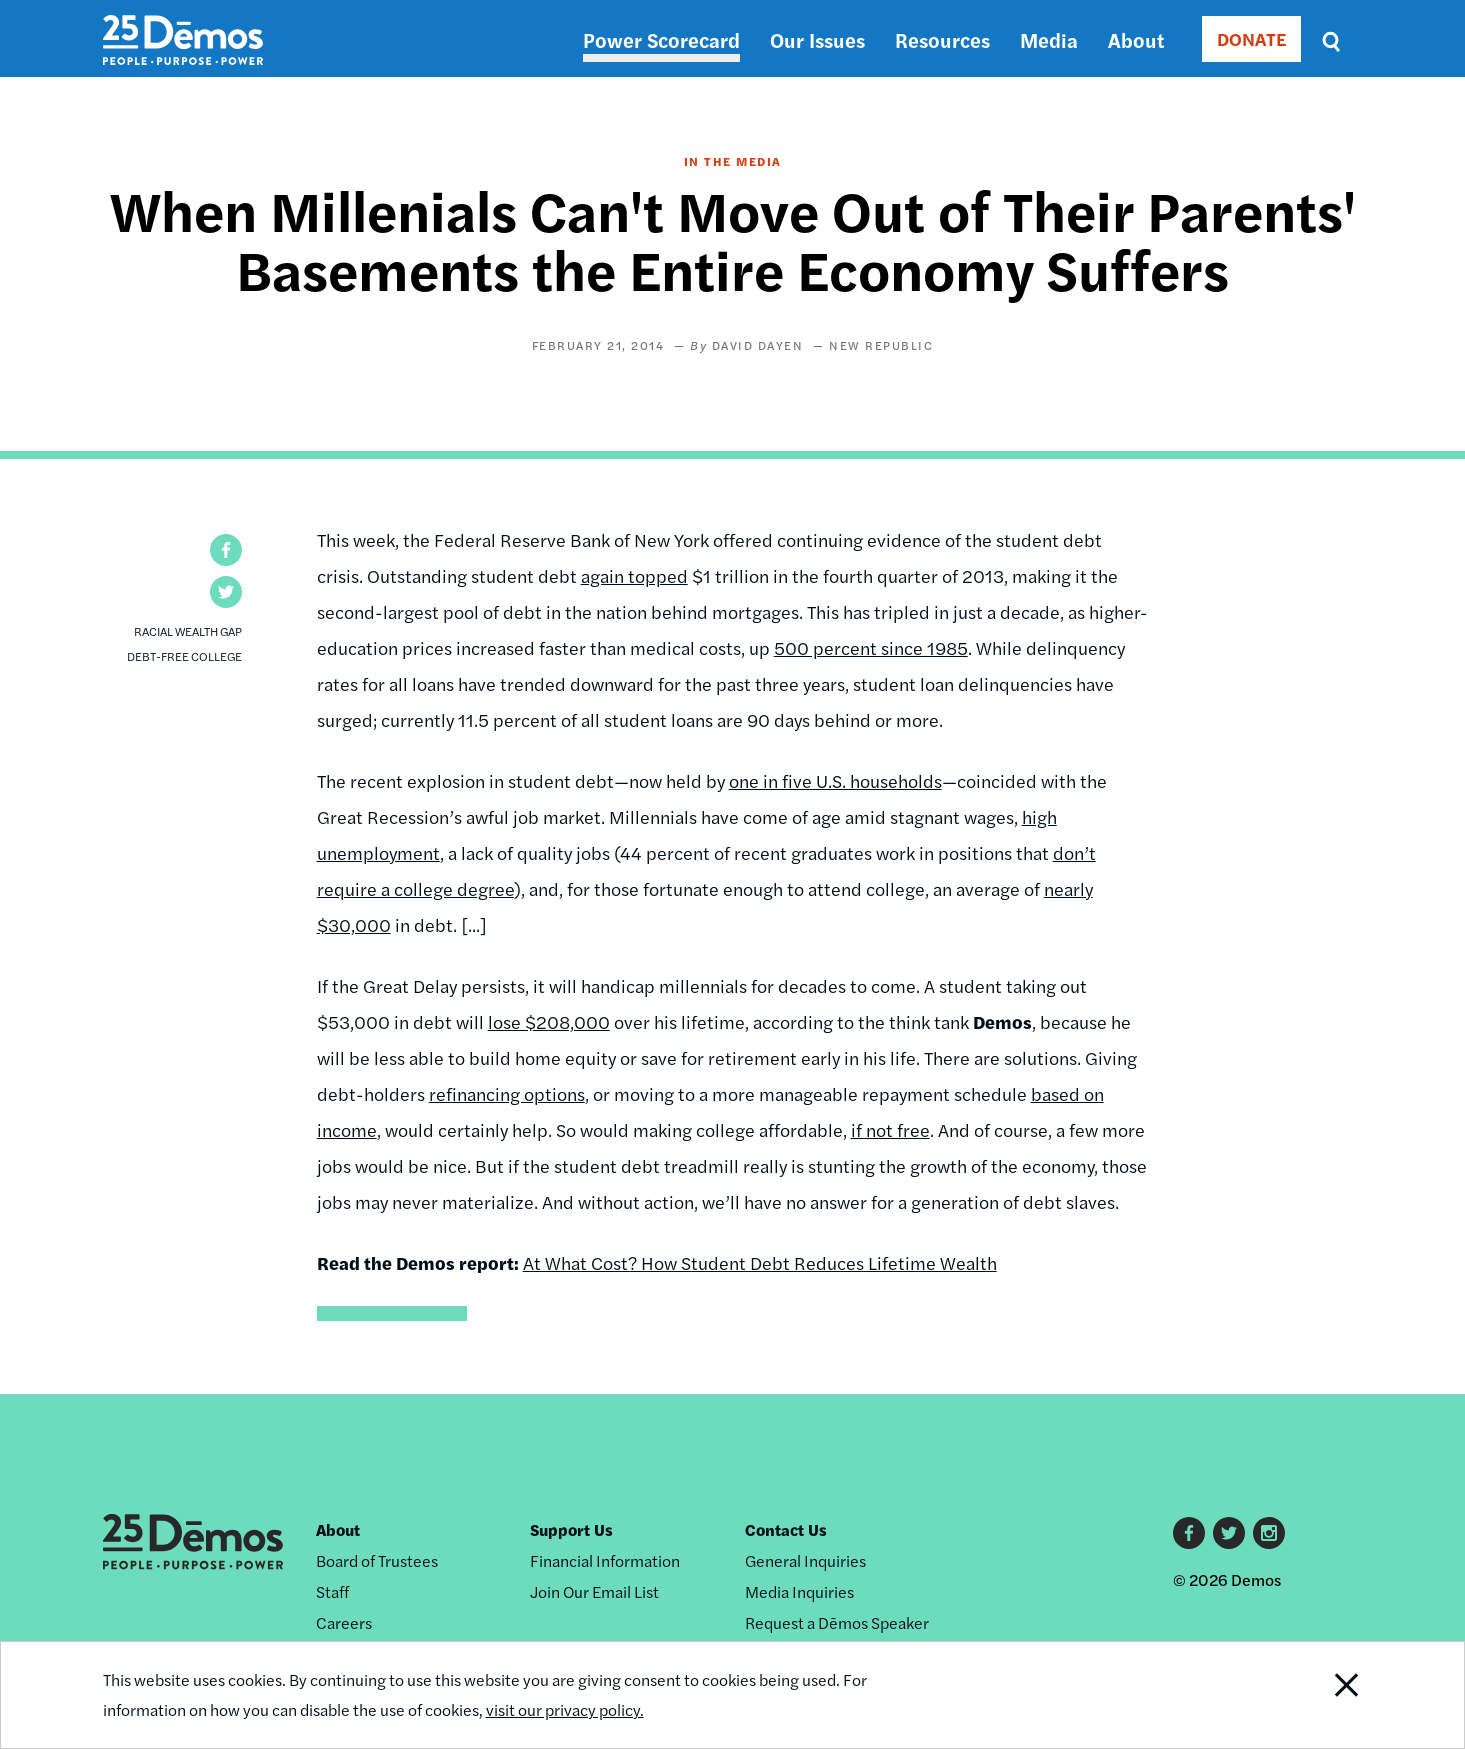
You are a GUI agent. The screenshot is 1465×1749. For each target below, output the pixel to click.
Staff (332, 1591)
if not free (890, 1129)
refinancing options (507, 1093)
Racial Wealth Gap (188, 631)
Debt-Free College (184, 656)
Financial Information (605, 1560)
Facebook (1189, 1533)
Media (1049, 39)
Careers (344, 1622)
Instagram (1269, 1533)
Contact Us (786, 1529)
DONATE (1251, 38)
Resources (942, 39)
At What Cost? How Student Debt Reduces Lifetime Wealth (760, 1262)
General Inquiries (805, 1560)
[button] (226, 550)
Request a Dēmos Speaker (837, 1622)
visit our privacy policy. (565, 1709)
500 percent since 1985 (871, 647)
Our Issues (817, 39)
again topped (634, 575)
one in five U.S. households (835, 780)
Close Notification (1321, 1695)
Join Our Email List (594, 1591)
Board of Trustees (377, 1560)
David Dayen (758, 345)
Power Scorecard (661, 39)
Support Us (571, 1529)
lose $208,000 (549, 1021)
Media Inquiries (799, 1591)
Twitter (1229, 1533)
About (1136, 39)
